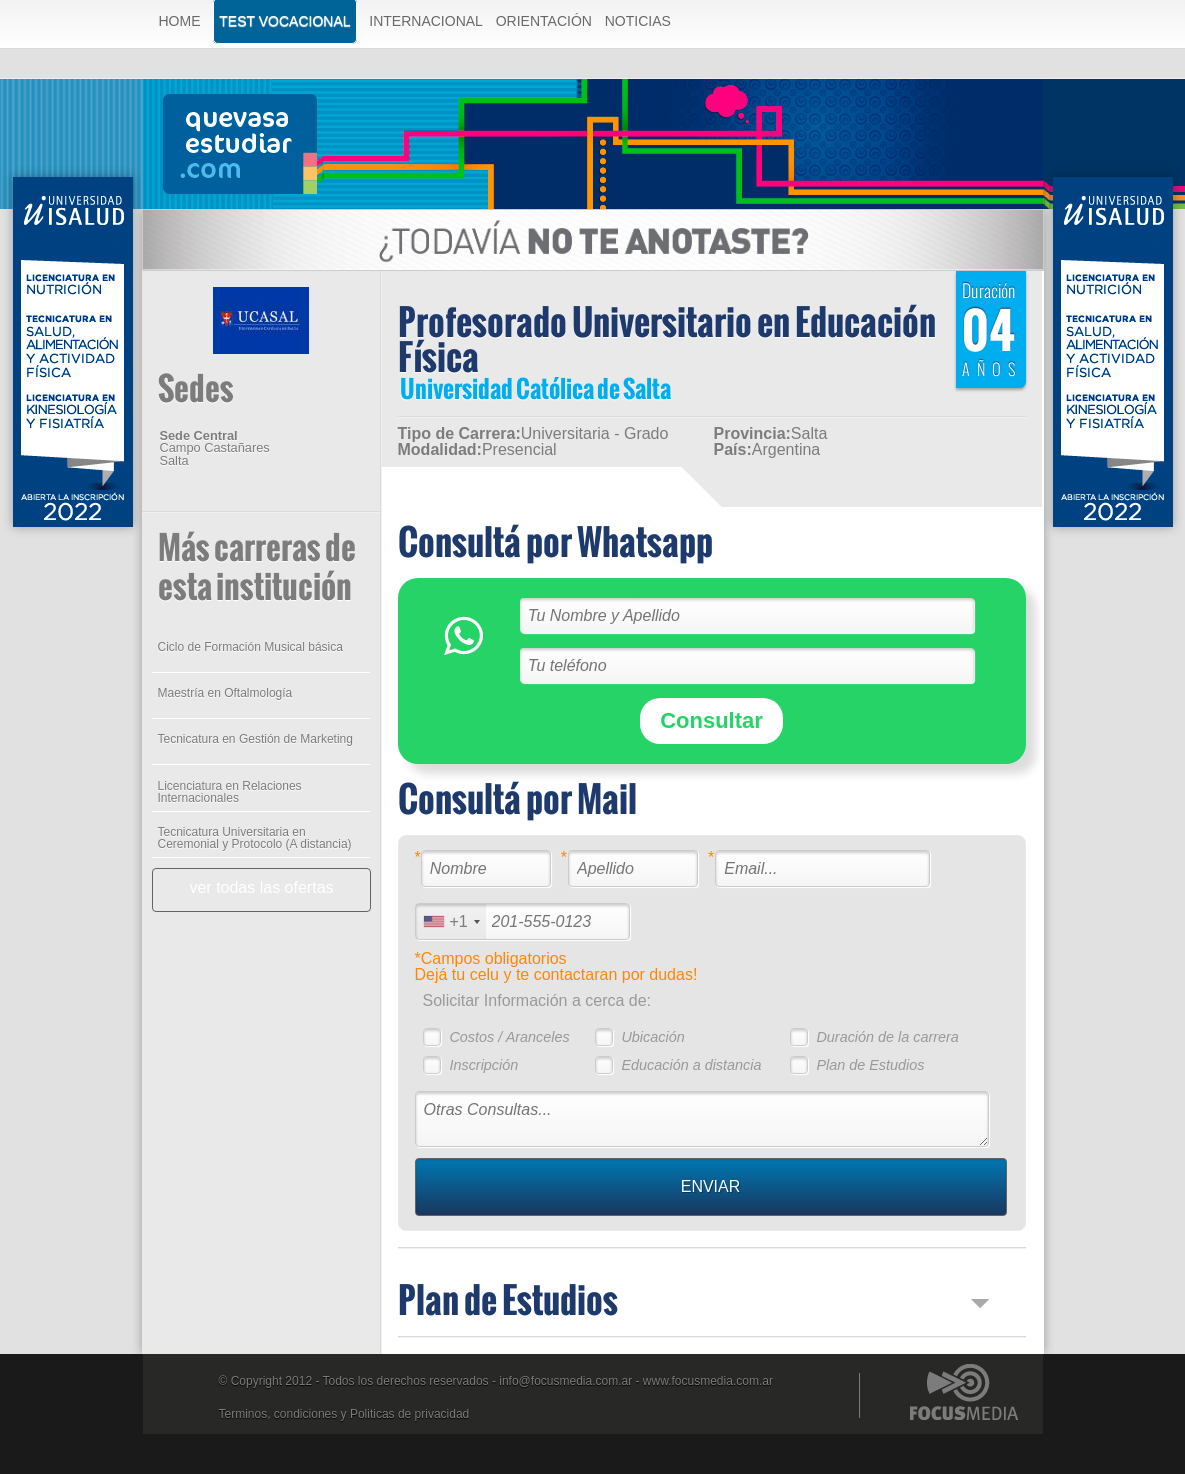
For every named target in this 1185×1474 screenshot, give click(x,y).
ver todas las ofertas (261, 887)
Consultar (711, 720)
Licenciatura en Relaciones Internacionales (230, 792)
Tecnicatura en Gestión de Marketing (255, 739)
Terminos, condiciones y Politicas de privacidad (344, 1414)
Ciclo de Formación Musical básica (250, 647)
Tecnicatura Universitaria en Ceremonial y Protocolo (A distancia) (255, 838)
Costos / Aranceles (509, 1037)
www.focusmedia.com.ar (708, 1381)
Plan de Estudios (870, 1065)
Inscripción (483, 1065)
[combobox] (451, 921)
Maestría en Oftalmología (225, 693)
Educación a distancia (691, 1065)
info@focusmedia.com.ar (565, 1381)
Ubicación (652, 1037)
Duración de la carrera (887, 1037)
